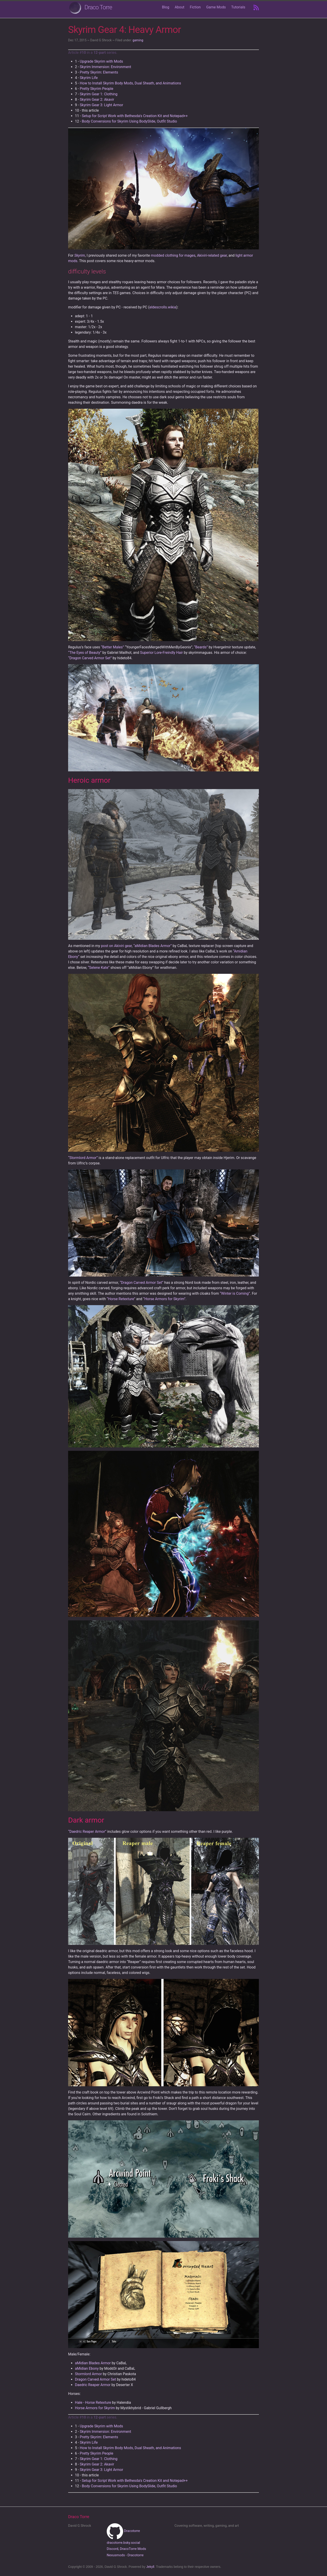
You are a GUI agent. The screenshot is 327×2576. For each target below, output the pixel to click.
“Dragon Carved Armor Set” (90, 658)
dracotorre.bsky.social (123, 2543)
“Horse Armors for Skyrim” (164, 1299)
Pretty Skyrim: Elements (99, 72)
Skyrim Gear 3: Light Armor (101, 105)
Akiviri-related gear (212, 255)
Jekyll (150, 2567)
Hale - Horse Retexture (93, 2402)
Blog (165, 7)
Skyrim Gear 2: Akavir (97, 99)
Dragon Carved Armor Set (95, 2379)
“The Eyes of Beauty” (85, 652)
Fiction (195, 7)
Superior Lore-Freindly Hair (161, 652)
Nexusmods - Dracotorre (125, 2555)
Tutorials (238, 7)
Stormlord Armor (88, 2374)
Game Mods (216, 7)
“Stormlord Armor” (83, 1158)
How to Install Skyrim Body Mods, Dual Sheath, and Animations (130, 83)
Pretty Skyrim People (96, 88)
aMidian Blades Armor (93, 2363)
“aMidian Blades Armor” (152, 946)
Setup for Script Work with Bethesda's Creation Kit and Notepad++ (135, 116)
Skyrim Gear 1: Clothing (98, 94)
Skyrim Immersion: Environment (105, 67)
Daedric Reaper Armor (93, 2385)
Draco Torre (98, 7)
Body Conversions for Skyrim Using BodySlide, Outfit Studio (129, 121)
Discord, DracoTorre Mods (126, 2549)
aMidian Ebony (87, 2368)
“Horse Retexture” (121, 1299)
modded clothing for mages (173, 255)
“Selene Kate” (98, 967)
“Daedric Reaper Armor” (87, 1831)
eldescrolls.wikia (162, 307)
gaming (138, 40)
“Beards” (201, 647)
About (179, 7)
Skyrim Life (89, 78)
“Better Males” (112, 647)
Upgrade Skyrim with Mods (101, 61)
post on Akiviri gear (116, 946)
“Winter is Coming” (235, 1293)
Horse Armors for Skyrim (95, 2408)
